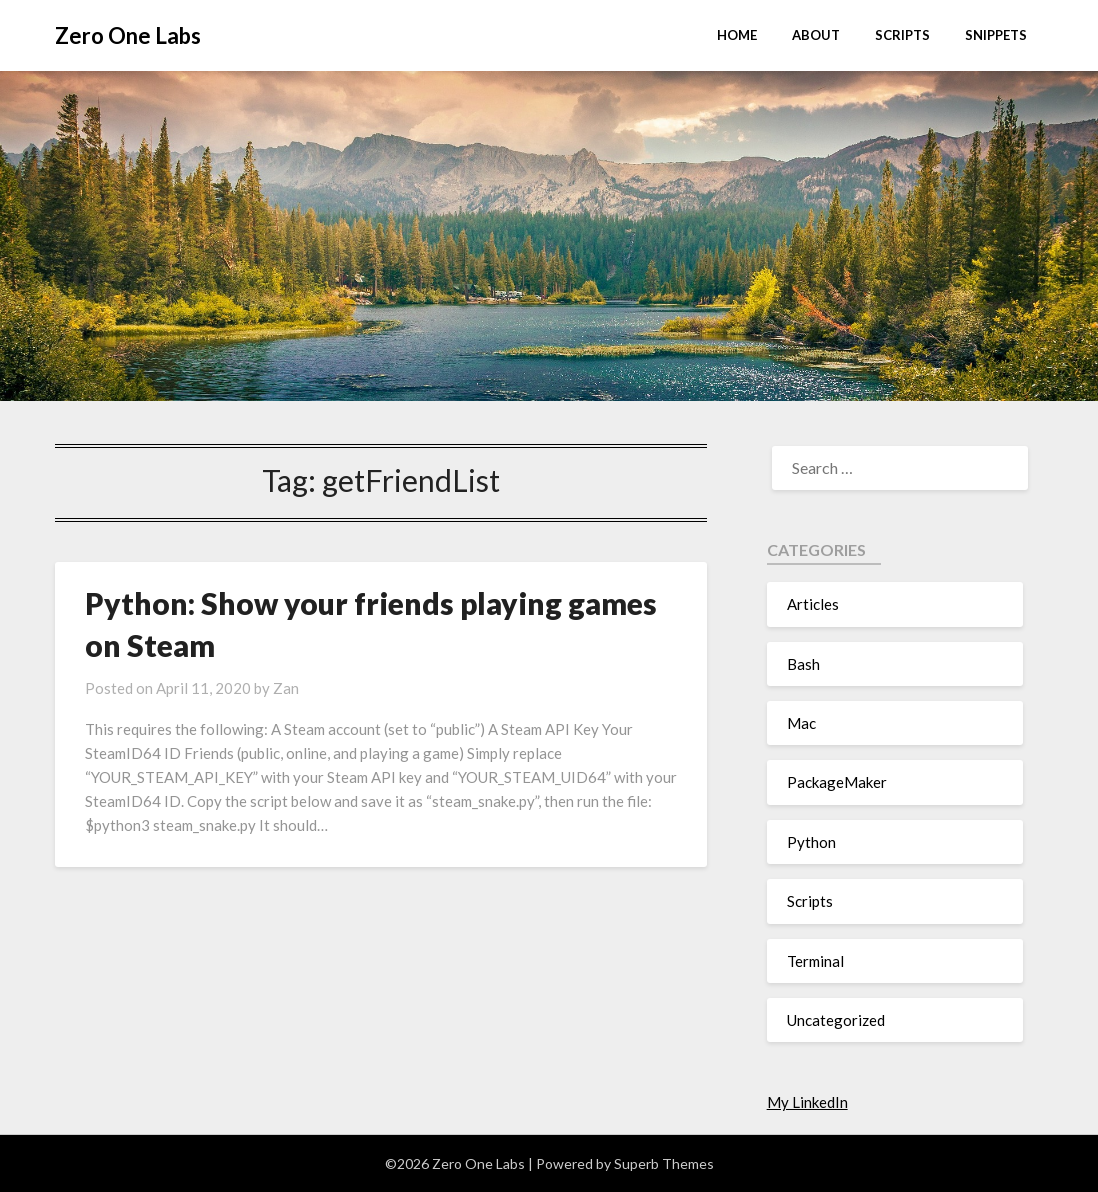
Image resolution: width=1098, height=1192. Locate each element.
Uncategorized (836, 1020)
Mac (801, 723)
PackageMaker (837, 782)
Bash (803, 664)
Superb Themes (664, 1163)
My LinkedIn (807, 1102)
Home (737, 35)
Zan (286, 688)
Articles (813, 604)
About (816, 35)
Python (811, 842)
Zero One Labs (128, 35)
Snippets (996, 35)
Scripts (902, 35)
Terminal (815, 961)
